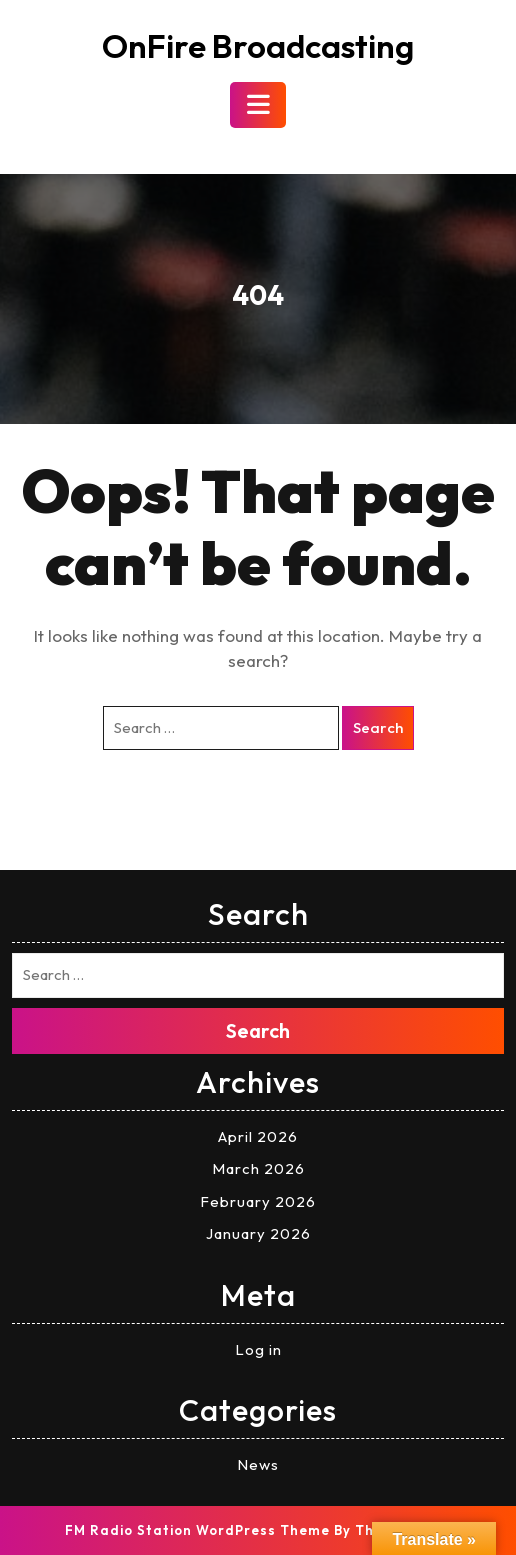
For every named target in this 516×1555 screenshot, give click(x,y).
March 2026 (258, 1168)
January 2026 (258, 1233)
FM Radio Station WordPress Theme (197, 1530)
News (258, 1464)
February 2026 (258, 1201)
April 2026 (258, 1136)
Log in (258, 1349)
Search (378, 727)
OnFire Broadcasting (258, 46)
